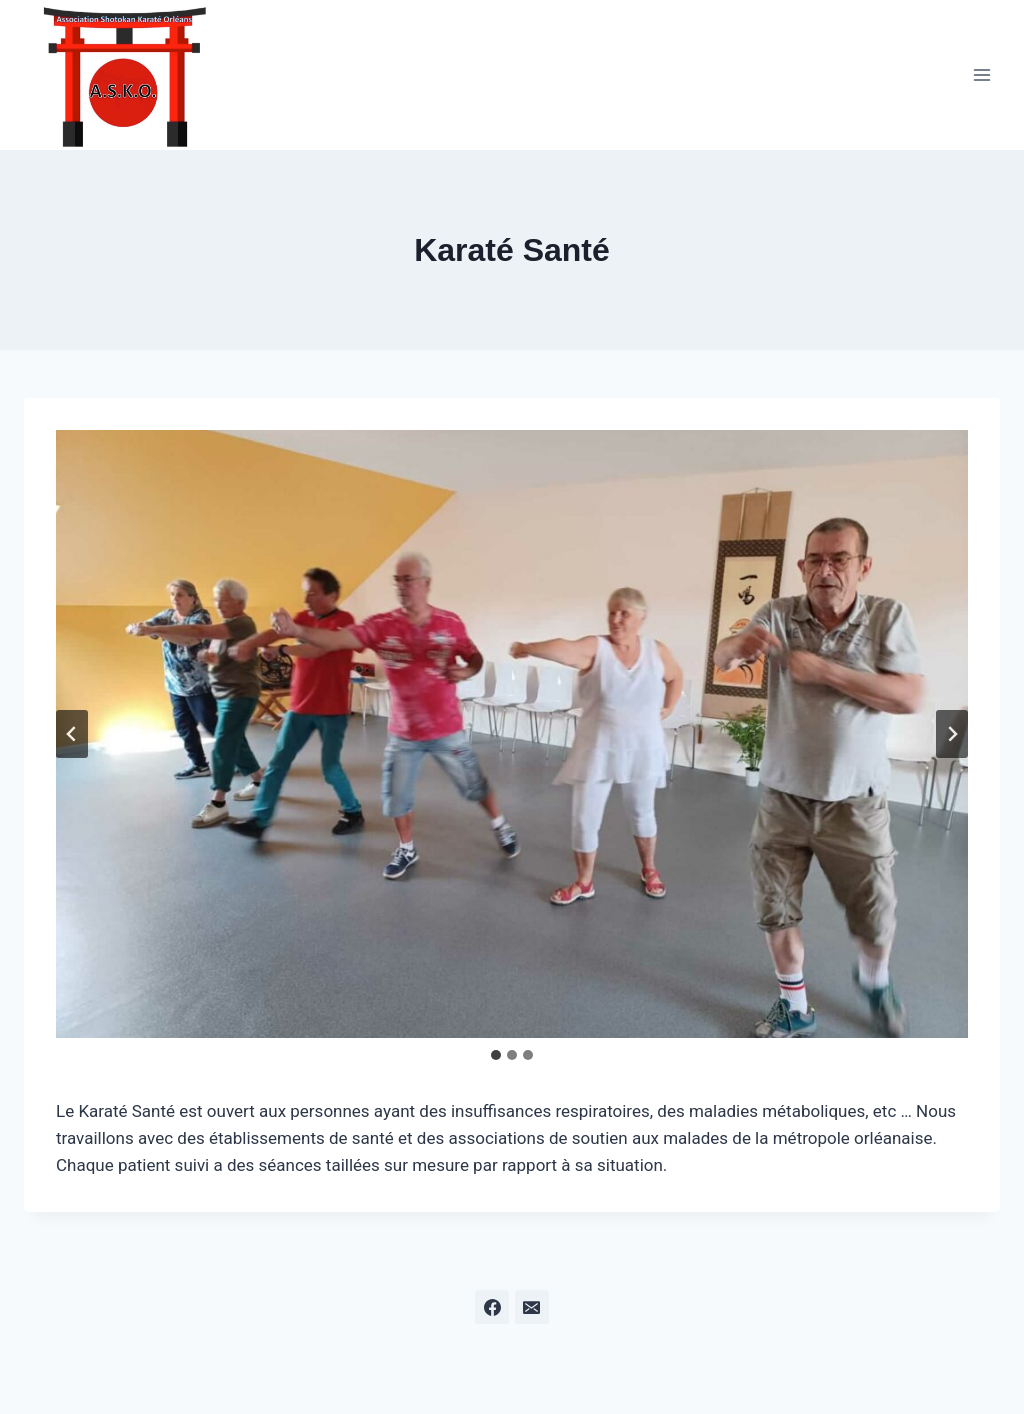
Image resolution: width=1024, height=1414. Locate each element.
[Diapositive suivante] (952, 734)
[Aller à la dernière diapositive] (72, 734)
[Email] (532, 1307)
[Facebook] (492, 1307)
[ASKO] (124, 75)
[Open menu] (981, 74)
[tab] (496, 1055)
